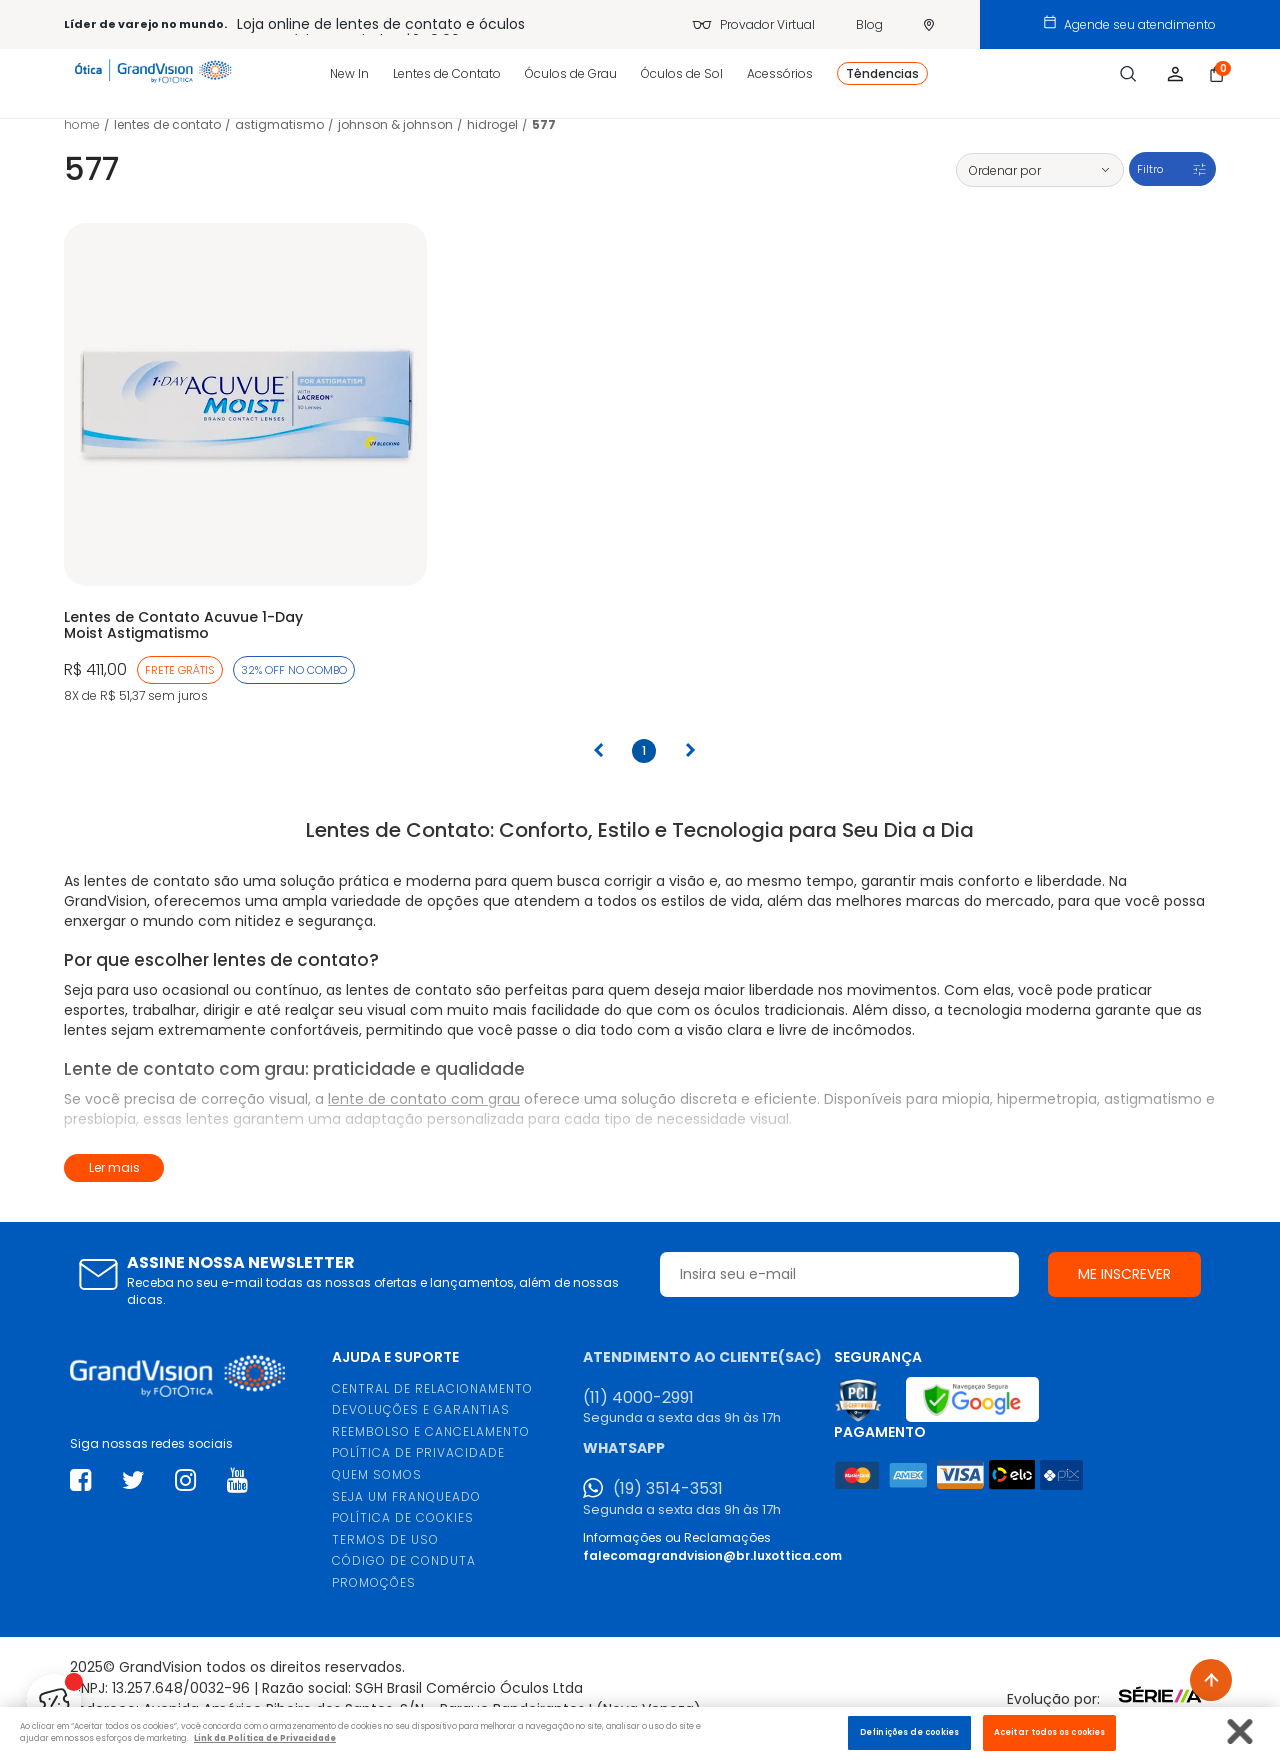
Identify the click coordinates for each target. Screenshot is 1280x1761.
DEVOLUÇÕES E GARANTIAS (421, 1409)
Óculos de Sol (682, 73)
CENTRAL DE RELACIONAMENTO (432, 1388)
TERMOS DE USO (385, 1539)
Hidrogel (492, 124)
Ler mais (114, 1167)
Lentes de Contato (447, 73)
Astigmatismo (279, 124)
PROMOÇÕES (374, 1582)
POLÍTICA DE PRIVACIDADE (418, 1452)
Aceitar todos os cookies (1049, 1732)
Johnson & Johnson (395, 124)
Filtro (1150, 169)
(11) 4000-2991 (638, 1398)
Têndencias (882, 73)
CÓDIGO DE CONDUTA (404, 1560)
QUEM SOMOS (377, 1474)
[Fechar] (1240, 1731)
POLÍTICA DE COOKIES (403, 1517)
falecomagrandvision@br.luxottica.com (712, 1555)
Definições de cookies (909, 1732)
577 (544, 124)
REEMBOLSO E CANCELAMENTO (431, 1431)
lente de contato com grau (424, 1099)
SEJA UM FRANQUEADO (406, 1496)
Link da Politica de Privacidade (265, 1738)
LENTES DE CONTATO (167, 124)
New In (349, 73)
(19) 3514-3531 (668, 1489)
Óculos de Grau (571, 73)
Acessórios (780, 73)
